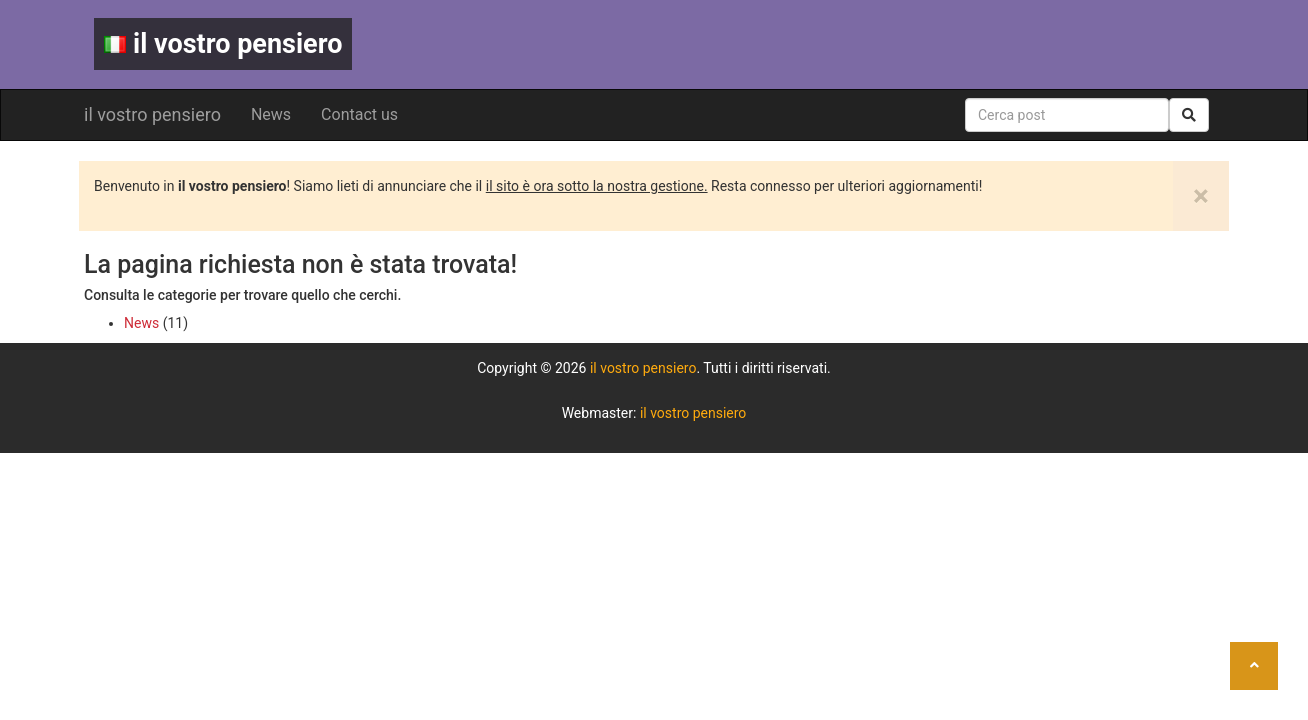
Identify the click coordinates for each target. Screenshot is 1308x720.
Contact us (359, 114)
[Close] (1201, 196)
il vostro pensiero (223, 44)
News (271, 114)
